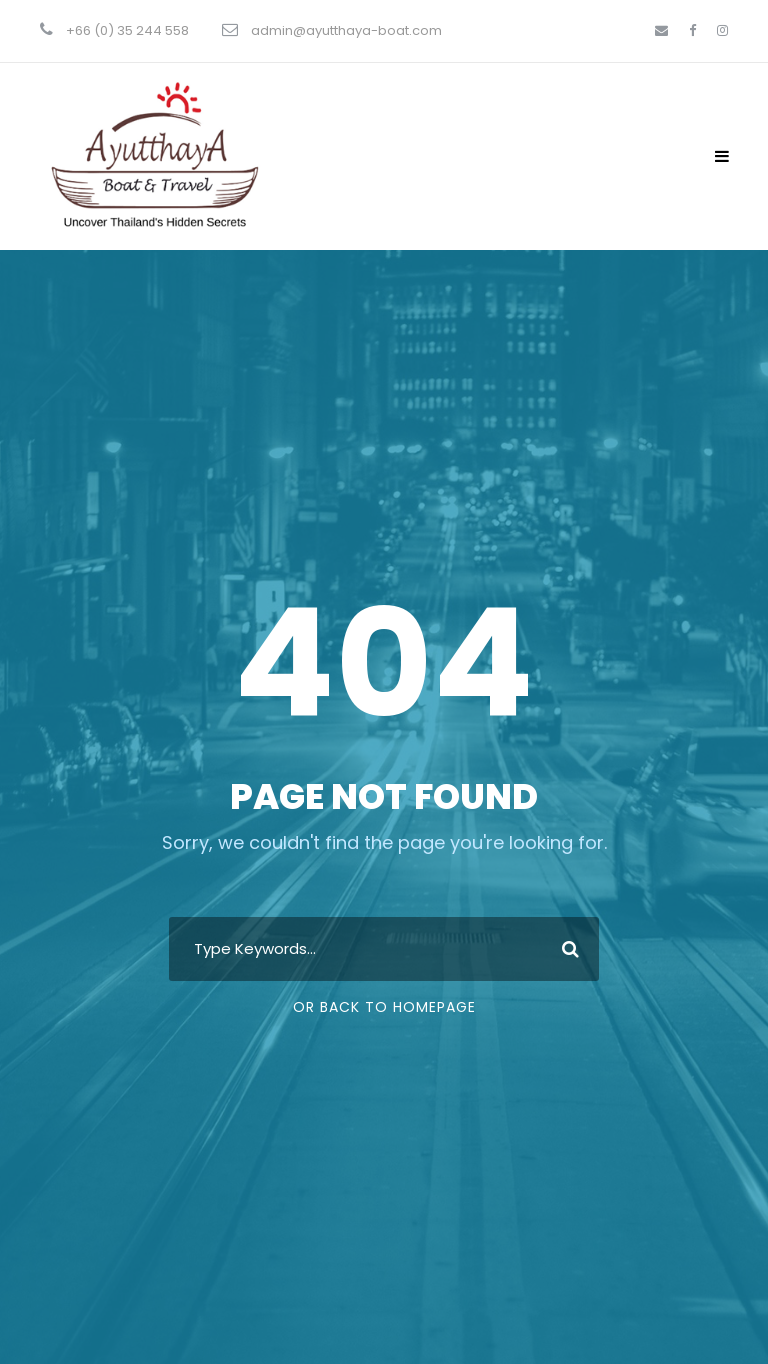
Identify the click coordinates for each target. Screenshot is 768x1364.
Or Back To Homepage (384, 1007)
